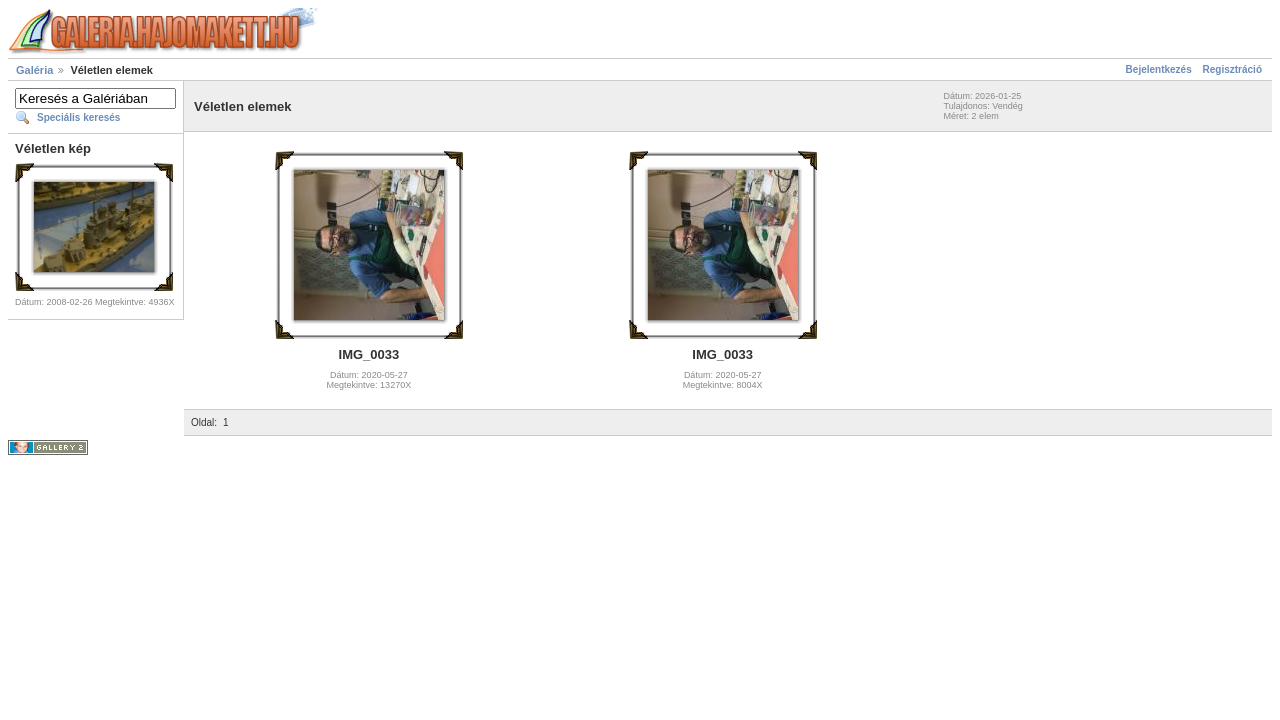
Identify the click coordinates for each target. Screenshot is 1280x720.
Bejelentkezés (1159, 69)
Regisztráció (1232, 69)
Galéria (34, 70)
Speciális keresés (78, 117)
